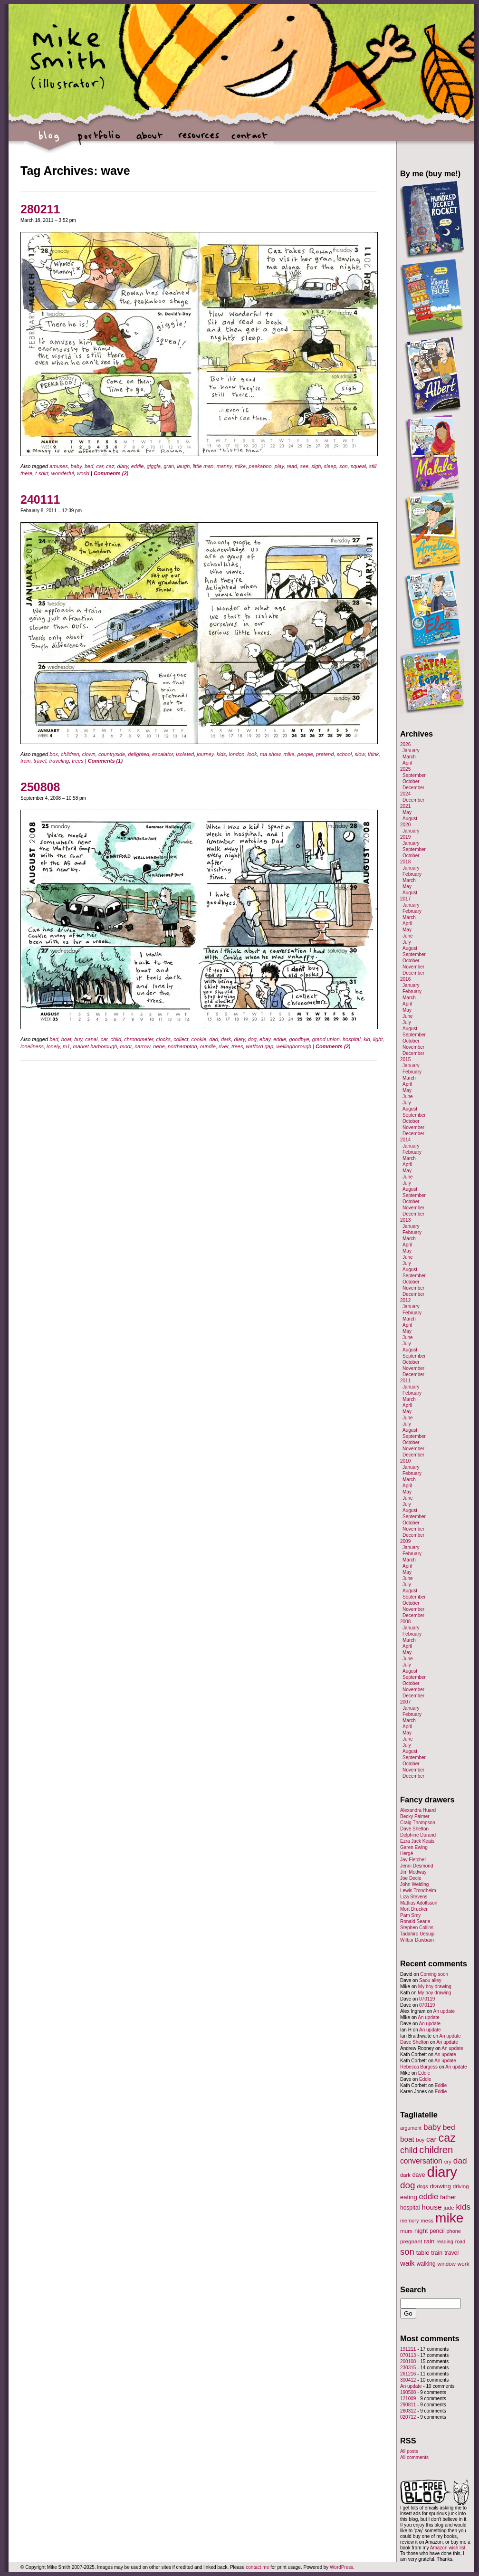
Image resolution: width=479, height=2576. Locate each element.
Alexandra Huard (418, 1810)
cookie (199, 1039)
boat (66, 1039)
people (305, 754)
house (431, 2207)
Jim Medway (413, 1872)
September (414, 775)
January (411, 750)
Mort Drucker (414, 1909)
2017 (405, 898)
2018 (405, 861)
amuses (58, 466)
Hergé (406, 1853)
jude (448, 2207)
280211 (40, 209)
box (53, 754)
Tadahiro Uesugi (417, 1933)
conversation (421, 2161)
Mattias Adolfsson (418, 1903)
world (83, 473)
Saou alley (430, 1980)
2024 (405, 793)
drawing (440, 2186)
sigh (316, 466)
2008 (405, 1621)
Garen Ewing (414, 1847)
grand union (326, 1039)
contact (249, 140)
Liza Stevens (413, 1896)
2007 (405, 1702)
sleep (330, 466)
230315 (408, 2367)
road (460, 2241)
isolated (185, 754)
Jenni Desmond (416, 1865)
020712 (408, 2417)
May (407, 812)
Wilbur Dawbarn (417, 1940)
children (70, 754)
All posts (409, 2451)
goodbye (299, 1039)
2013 (405, 1220)
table (423, 2253)
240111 (40, 499)
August (409, 818)
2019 (405, 837)
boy (420, 2140)
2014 (405, 1139)
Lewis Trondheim (418, 1890)
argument (411, 2128)
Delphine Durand (418, 1835)
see (304, 466)
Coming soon (434, 1974)
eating (408, 2197)
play (279, 466)
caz (110, 466)
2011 (405, 1380)
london (236, 754)
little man (202, 466)
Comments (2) (111, 473)
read (292, 466)
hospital (352, 1039)
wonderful (62, 473)
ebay (264, 1039)
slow (359, 754)
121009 (408, 2398)
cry (447, 2161)
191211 (408, 2349)
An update (444, 2011)
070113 (408, 2355)
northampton (182, 1046)
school (344, 754)
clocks (163, 1039)
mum (406, 2231)
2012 (405, 1300)
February (412, 874)
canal (91, 1039)
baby (76, 466)
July (406, 942)
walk (407, 2263)
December (413, 787)
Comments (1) (105, 761)
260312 (408, 2410)
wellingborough (293, 1046)
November (413, 966)
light (378, 1039)
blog (49, 140)
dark (226, 1039)
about (149, 140)
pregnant (411, 2241)
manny (224, 466)
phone (454, 2231)
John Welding (414, 1884)
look (252, 754)
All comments (414, 2457)
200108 (408, 2361)
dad (213, 1039)
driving (461, 2186)
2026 (405, 744)
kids (221, 754)
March (409, 756)
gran (168, 466)
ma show (270, 754)
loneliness (32, 1046)
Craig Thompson (417, 1822)
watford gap (259, 1046)
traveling (59, 761)
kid (367, 1039)
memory (409, 2220)
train (25, 761)
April (407, 763)
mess (427, 2220)
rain (429, 2241)
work (463, 2263)
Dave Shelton (414, 1828)
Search (413, 2289)
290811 (408, 2404)
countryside (111, 754)
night (421, 2230)
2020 (405, 824)
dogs (422, 2186)
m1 (66, 1046)
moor (126, 1046)
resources (199, 140)
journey (205, 754)
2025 (405, 769)
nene (158, 1046)
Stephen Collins (416, 1927)
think (373, 754)
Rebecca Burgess (419, 2066)
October (411, 781)
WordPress (341, 2567)
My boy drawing (434, 1986)
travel (40, 761)
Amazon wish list (447, 2547)
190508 (408, 2392)
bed (89, 466)
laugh (183, 466)
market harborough (95, 1046)
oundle (208, 1046)
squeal (358, 466)
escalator (162, 754)
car (99, 466)
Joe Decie (410, 1878)
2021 (405, 806)
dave (418, 2175)
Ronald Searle (415, 1921)
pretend (325, 754)
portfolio (99, 140)
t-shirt (41, 473)
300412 (408, 2380)
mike (240, 466)
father (448, 2197)
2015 (405, 1059)
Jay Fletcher (413, 1859)
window (447, 2264)
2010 (405, 1461)
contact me (257, 2567)
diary (122, 466)
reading (444, 2241)
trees (77, 761)
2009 (405, 1541)
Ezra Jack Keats (417, 1841)
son (343, 466)
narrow (142, 1046)
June (407, 935)
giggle (154, 466)
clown (89, 754)
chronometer (138, 1039)
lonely (53, 1046)
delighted (138, 754)
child (115, 1039)
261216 (408, 2373)
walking (426, 2263)
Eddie (424, 2073)
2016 (405, 979)
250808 (40, 787)
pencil (437, 2231)
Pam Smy (410, 1915)
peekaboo (260, 466)
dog (252, 1039)
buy (78, 1039)
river (224, 1046)
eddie (137, 466)
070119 (427, 1998)
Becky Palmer (415, 1816)
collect (180, 1039)
